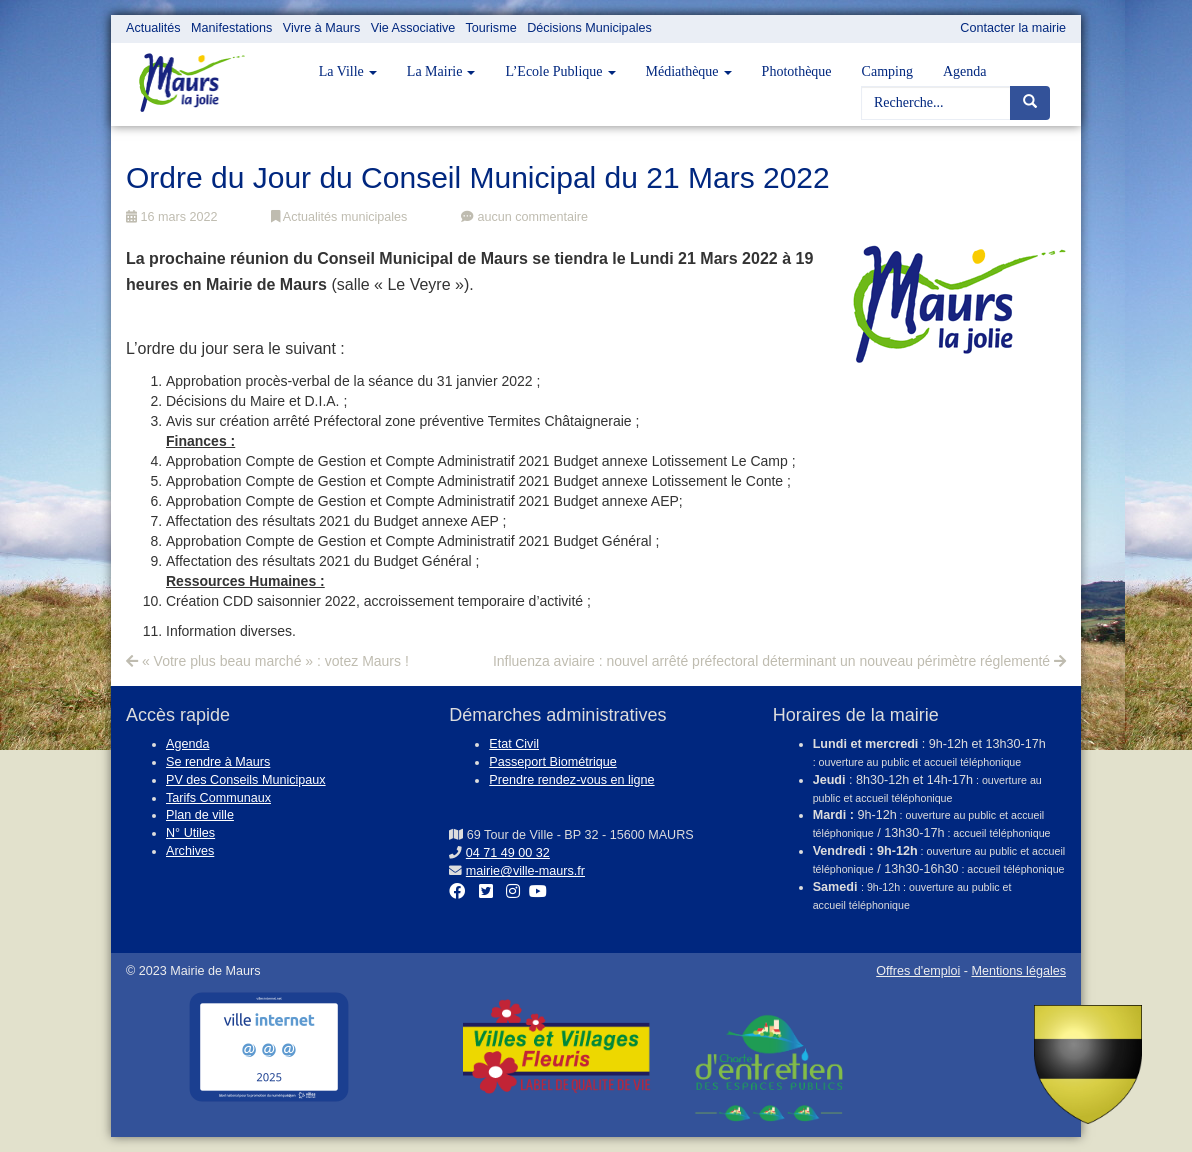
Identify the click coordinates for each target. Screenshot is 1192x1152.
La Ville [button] (348, 71)
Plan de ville (200, 815)
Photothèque (797, 71)
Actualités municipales (339, 217)
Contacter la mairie (1013, 28)
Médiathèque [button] (689, 71)
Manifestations (231, 28)
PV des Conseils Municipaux (246, 780)
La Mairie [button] (441, 71)
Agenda (965, 71)
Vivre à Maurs (321, 28)
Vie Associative (413, 28)
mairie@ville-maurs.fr (525, 871)
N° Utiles (190, 833)
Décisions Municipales (589, 28)
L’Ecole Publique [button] (560, 71)
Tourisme (491, 28)
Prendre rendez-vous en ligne (571, 780)
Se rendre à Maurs (218, 762)
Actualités (153, 28)
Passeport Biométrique (552, 762)
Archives (190, 851)
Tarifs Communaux (218, 798)
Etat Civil (514, 744)
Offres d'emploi (918, 971)
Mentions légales (1018, 971)
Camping (887, 71)
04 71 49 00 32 (508, 853)
